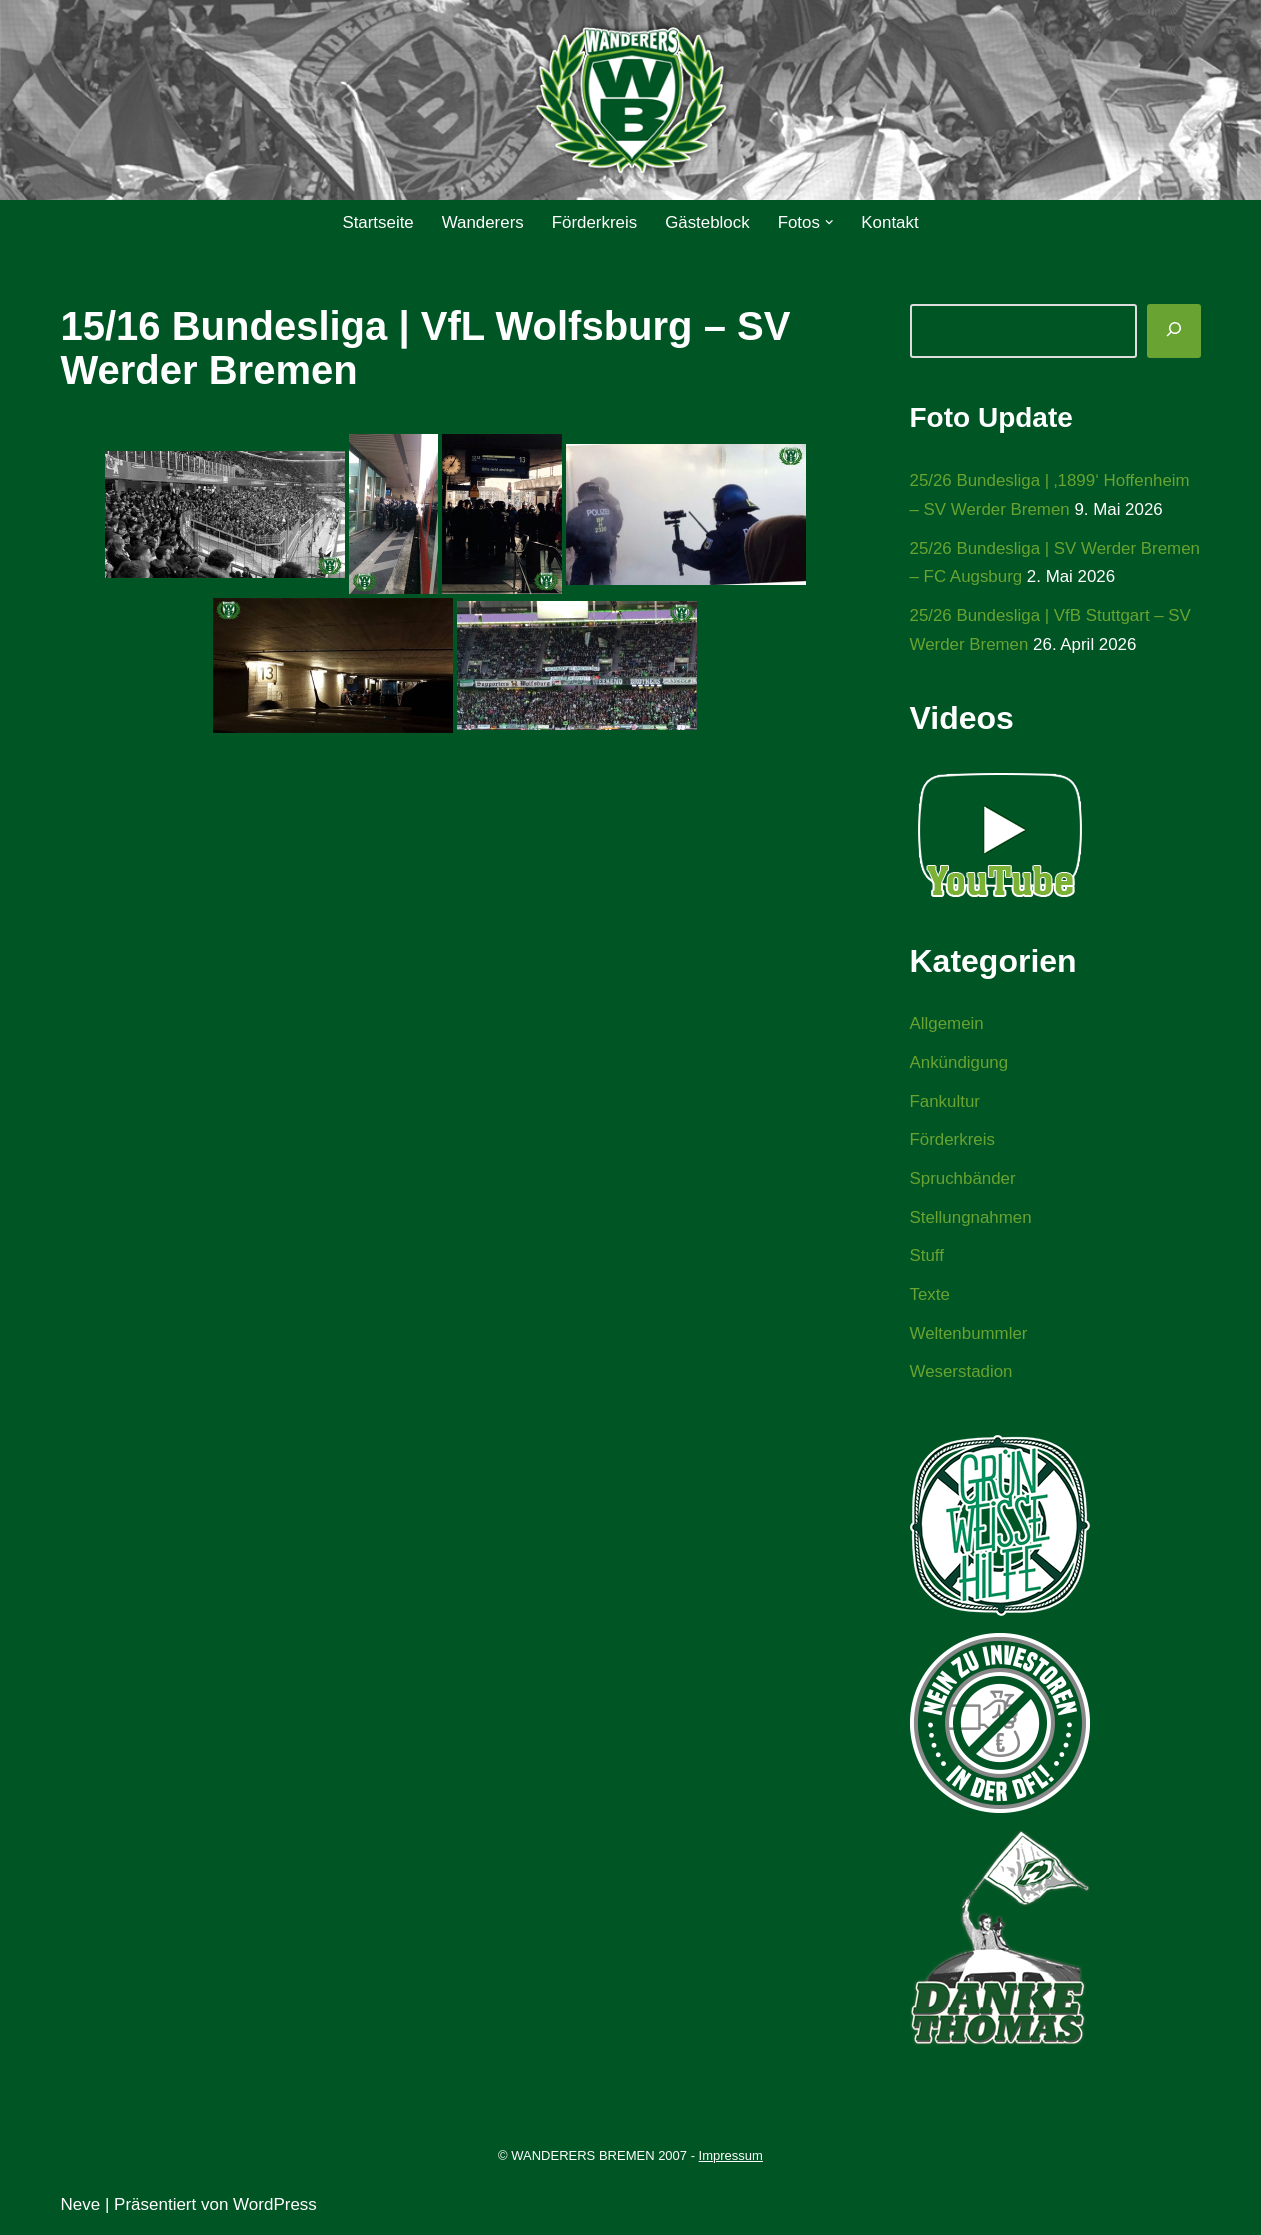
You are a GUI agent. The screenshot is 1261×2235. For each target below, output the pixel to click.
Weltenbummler (969, 1336)
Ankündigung (959, 1064)
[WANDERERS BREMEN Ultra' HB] (631, 100)
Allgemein (947, 1025)
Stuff (927, 1258)
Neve (81, 2207)
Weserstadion (962, 1375)
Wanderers (482, 222)
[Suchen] (1174, 331)
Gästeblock (707, 222)
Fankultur (945, 1102)
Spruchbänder (963, 1180)
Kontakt (891, 222)
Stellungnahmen (971, 1219)
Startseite (377, 222)
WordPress (275, 2207)
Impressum (731, 2159)
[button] (830, 222)
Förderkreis (594, 222)
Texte (930, 1297)
